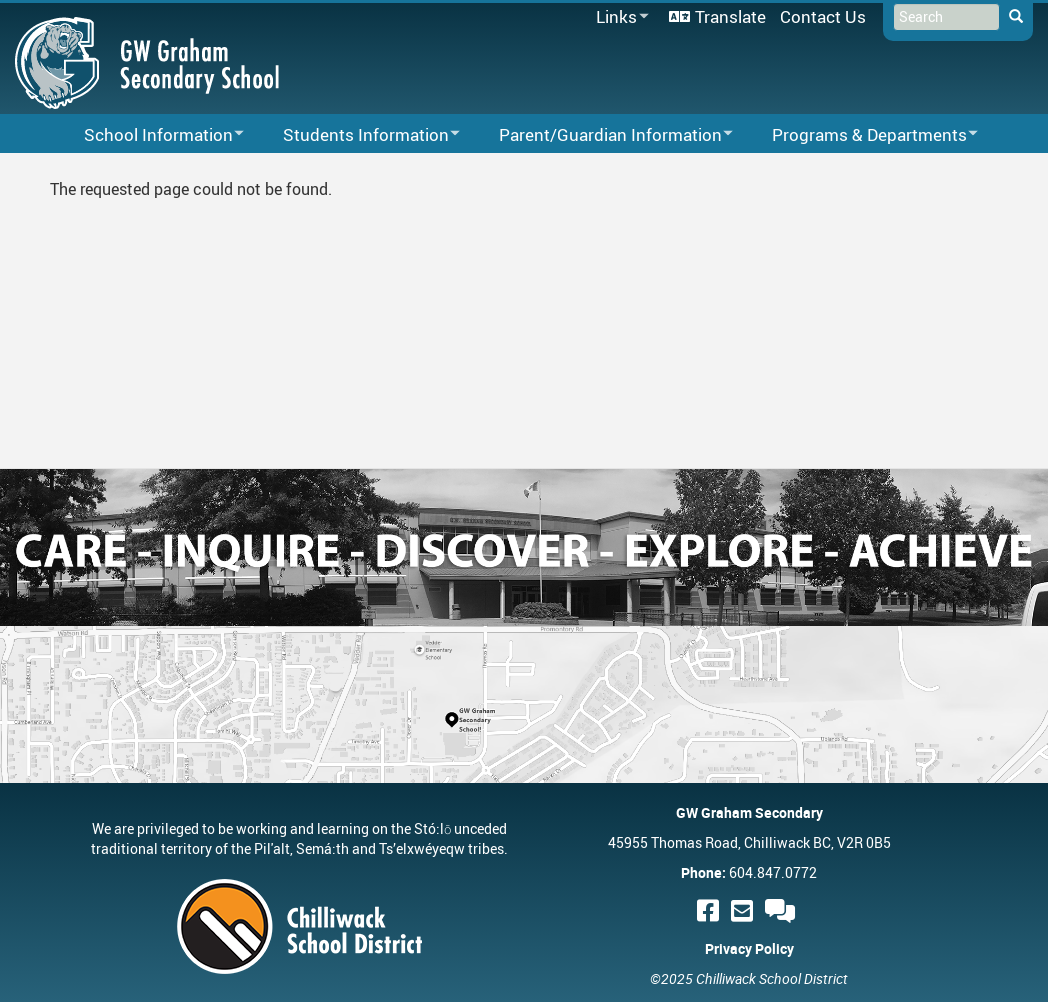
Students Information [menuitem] (358, 135)
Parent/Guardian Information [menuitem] (603, 135)
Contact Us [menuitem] (823, 16)
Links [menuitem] (619, 17)
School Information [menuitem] (151, 135)
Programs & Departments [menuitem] (862, 135)
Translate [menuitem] (730, 16)
